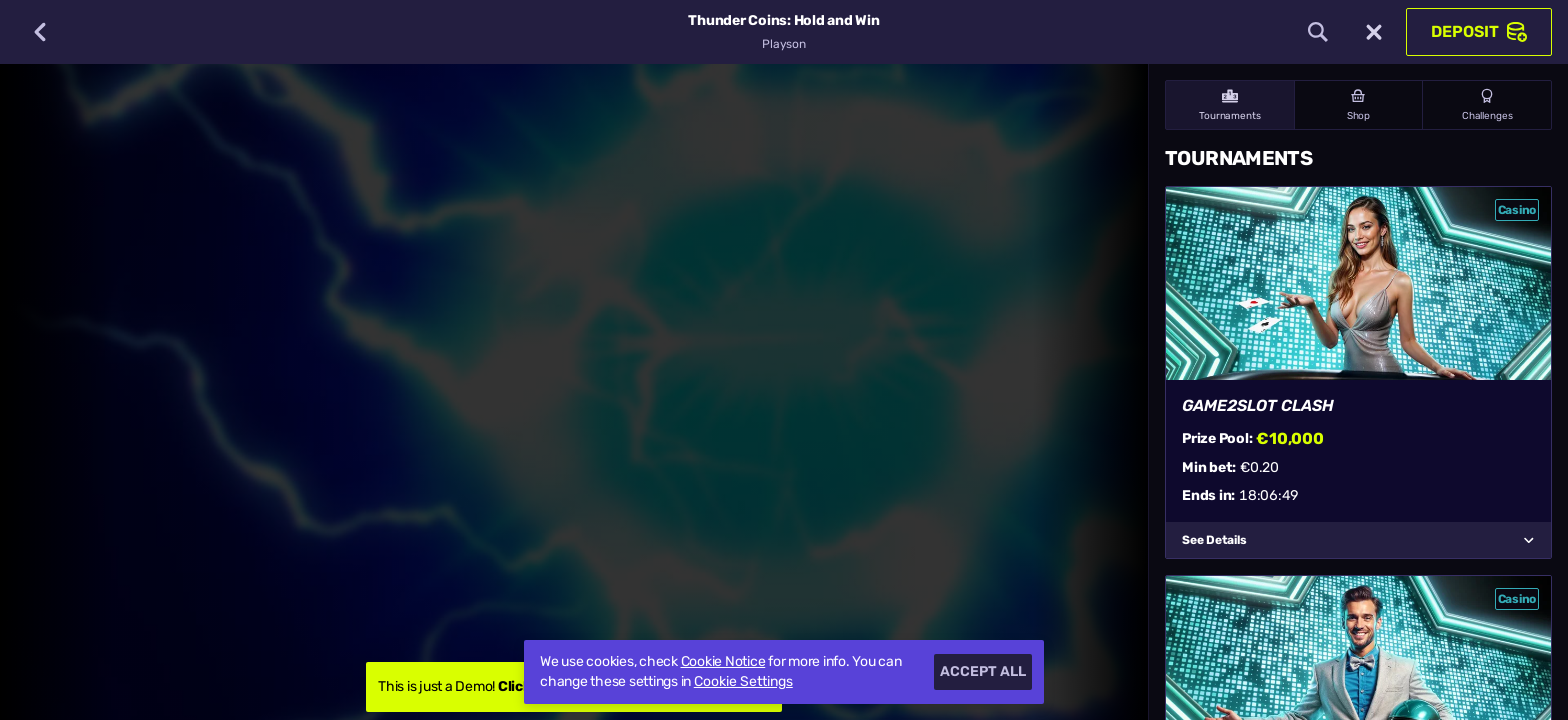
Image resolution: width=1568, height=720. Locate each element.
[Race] (1374, 32)
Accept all (983, 671)
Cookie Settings (743, 682)
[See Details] (1529, 540)
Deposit (1479, 32)
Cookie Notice (723, 661)
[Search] (1318, 32)
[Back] (40, 32)
